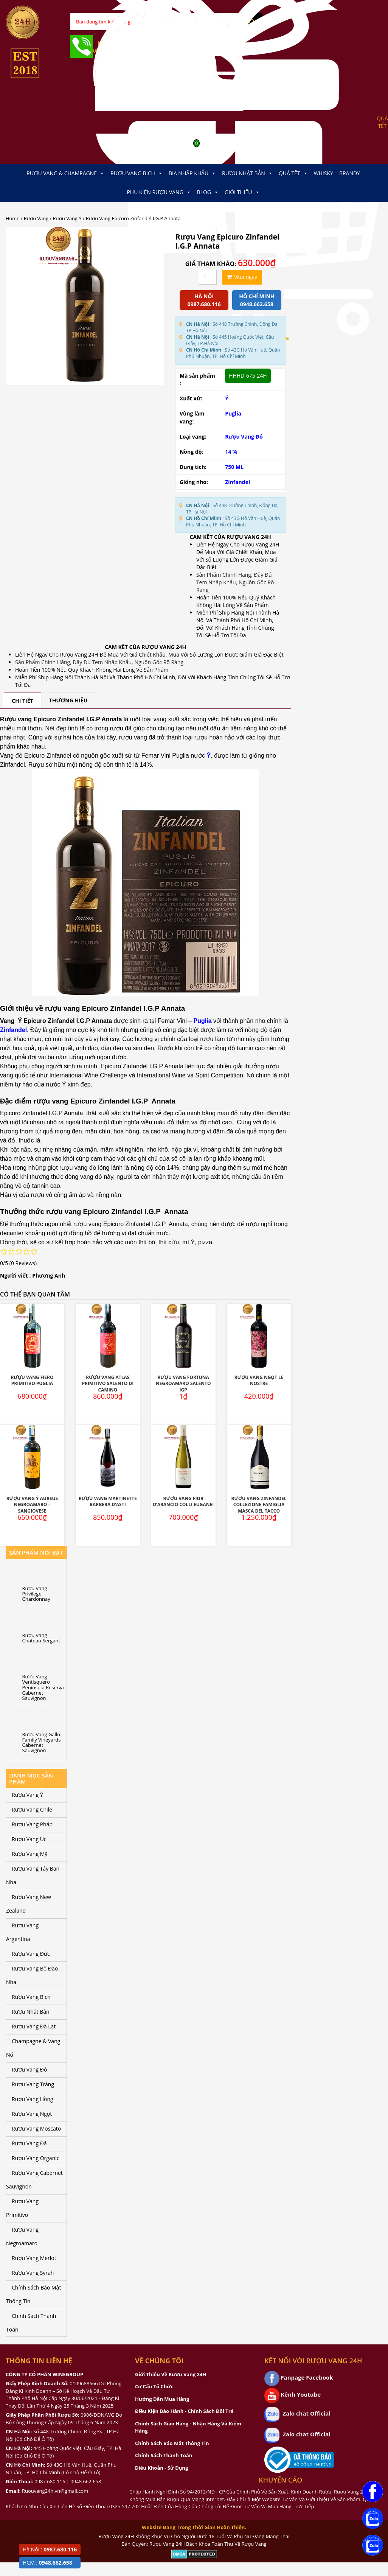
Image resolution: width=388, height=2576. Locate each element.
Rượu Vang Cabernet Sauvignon (34, 2179)
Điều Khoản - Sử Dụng (161, 2467)
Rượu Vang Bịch (136, 173)
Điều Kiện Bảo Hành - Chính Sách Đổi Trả (184, 2411)
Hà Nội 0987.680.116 (204, 300)
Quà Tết (293, 173)
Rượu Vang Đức (31, 1953)
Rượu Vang (36, 218)
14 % (231, 451)
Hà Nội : (50, 2549)
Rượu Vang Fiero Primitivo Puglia (32, 1380)
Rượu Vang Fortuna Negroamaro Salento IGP (183, 1383)
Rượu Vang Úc (29, 1839)
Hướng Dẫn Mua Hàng (162, 2398)
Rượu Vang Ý (67, 218)
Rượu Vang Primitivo (22, 2208)
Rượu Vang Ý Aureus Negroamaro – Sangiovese (32, 1504)
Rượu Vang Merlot (34, 2258)
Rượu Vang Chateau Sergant (41, 1638)
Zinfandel (237, 482)
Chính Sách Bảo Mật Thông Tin (33, 2294)
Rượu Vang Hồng (32, 2099)
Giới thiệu (242, 192)
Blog (208, 192)
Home (12, 218)
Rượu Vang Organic (35, 2158)
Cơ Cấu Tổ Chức (154, 2386)
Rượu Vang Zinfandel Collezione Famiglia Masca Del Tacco (259, 1504)
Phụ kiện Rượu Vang (159, 192)
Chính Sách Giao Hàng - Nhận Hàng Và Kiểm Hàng (188, 2427)
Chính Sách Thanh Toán (31, 2322)
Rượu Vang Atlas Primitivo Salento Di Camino (107, 1383)
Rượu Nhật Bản (247, 173)
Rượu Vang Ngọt (32, 2113)
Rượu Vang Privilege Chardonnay (36, 1594)
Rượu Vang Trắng (33, 2084)
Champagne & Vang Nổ (33, 2047)
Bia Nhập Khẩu (192, 173)
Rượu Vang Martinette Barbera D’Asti (108, 1501)
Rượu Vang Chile (32, 1809)
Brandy (349, 173)
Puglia (233, 413)
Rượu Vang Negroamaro (22, 2236)
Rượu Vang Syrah (33, 2272)
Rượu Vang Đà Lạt (34, 2026)
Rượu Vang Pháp (32, 1824)
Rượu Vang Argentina (22, 1932)
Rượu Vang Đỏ (244, 436)
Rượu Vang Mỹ (29, 1853)
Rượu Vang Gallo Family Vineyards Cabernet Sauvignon (41, 1742)
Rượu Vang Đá (29, 2143)
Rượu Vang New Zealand (28, 1903)
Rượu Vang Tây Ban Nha (32, 1875)
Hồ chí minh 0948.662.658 (256, 300)
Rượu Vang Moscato (36, 2128)
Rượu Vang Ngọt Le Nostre (259, 1380)
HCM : (47, 2562)
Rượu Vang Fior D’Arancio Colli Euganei (183, 1501)
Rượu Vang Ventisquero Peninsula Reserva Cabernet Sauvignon (43, 1687)
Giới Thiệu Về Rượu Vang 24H (170, 2374)
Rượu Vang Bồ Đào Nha (32, 1975)
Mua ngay (242, 276)
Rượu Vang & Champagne (65, 173)
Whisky (323, 173)
